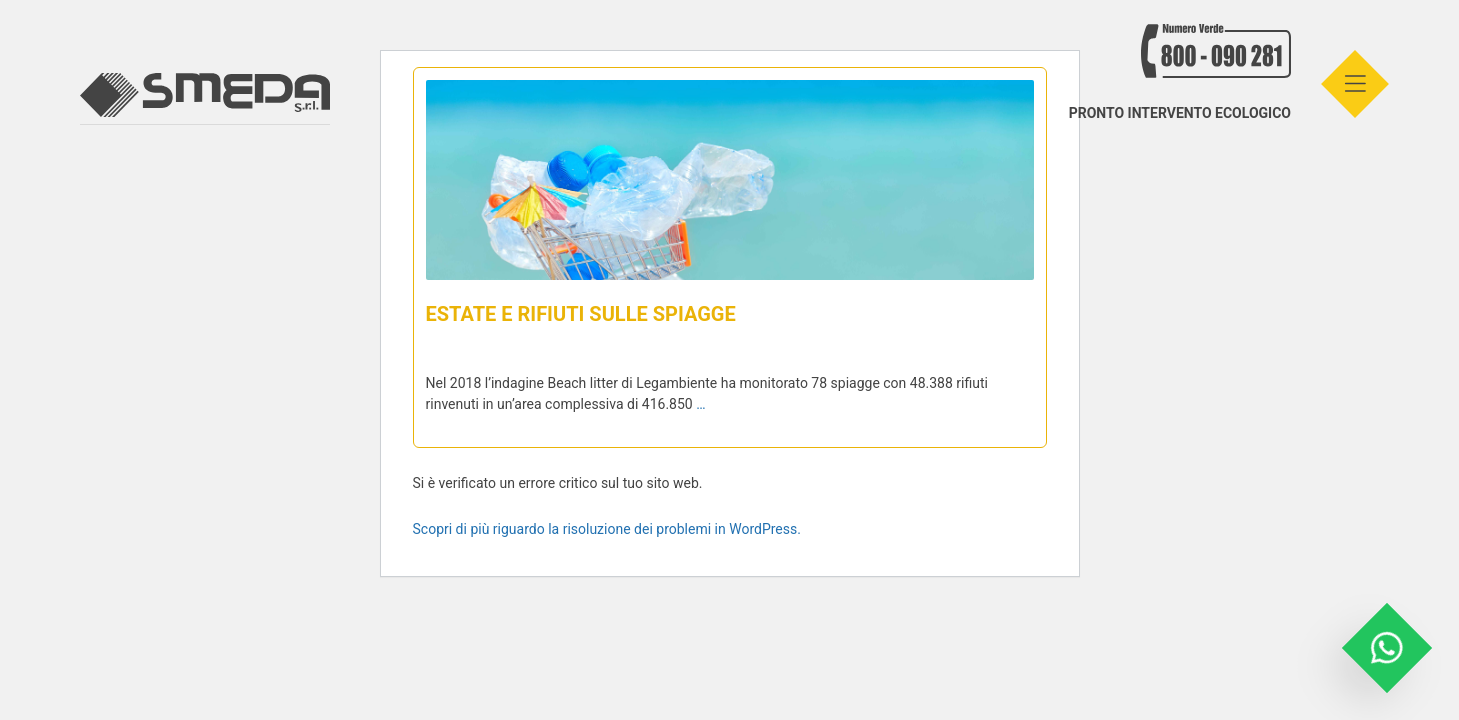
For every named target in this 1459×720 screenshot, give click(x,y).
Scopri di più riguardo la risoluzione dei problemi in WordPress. (607, 529)
